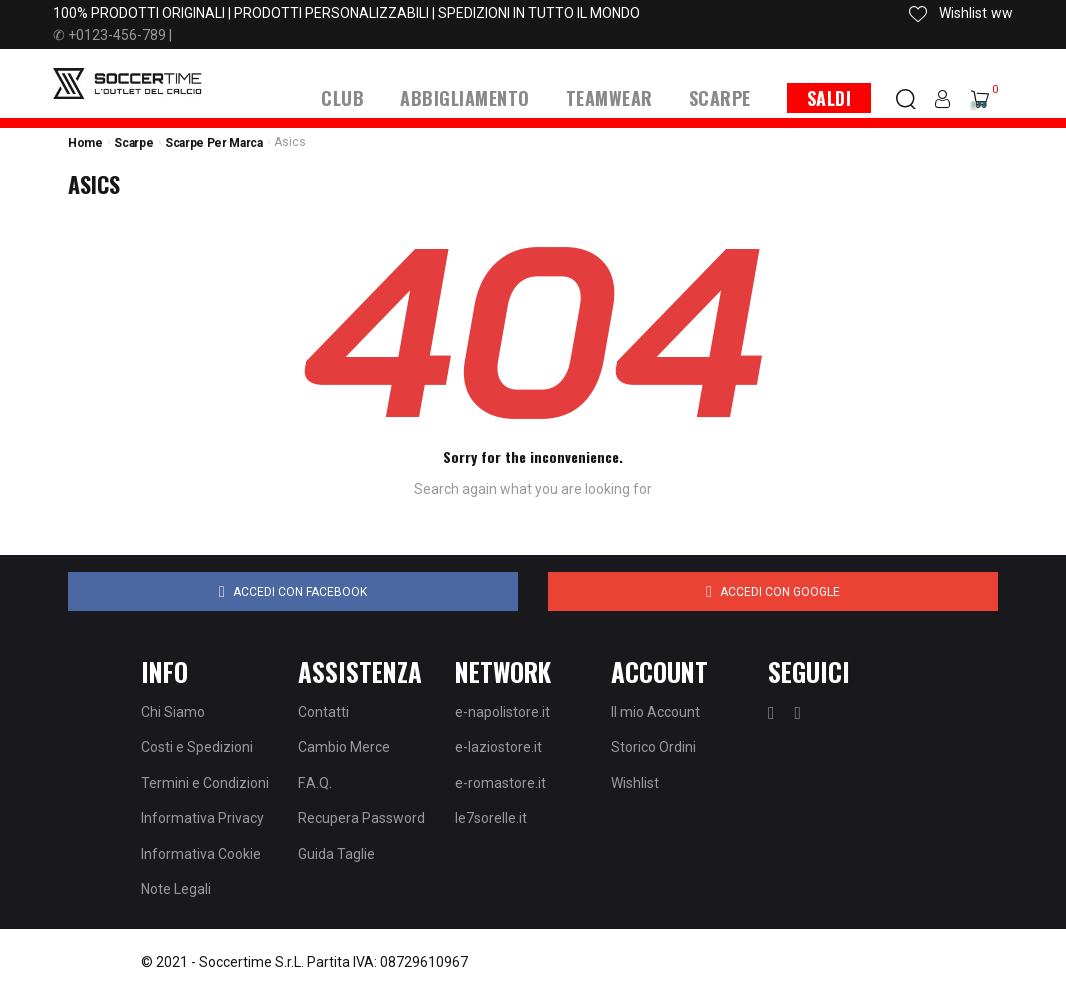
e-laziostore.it (498, 747)
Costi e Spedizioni (197, 747)
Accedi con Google (773, 592)
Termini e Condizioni (205, 783)
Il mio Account (655, 712)
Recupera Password (361, 818)
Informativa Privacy (202, 818)
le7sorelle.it (491, 818)
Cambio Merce (344, 747)
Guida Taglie (336, 854)
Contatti (323, 712)
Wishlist (635, 783)
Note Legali (176, 889)
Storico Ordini (653, 747)
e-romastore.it (500, 783)
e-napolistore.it (502, 712)
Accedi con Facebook (293, 592)
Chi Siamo (173, 712)
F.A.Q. (315, 783)
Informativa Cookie (201, 854)
